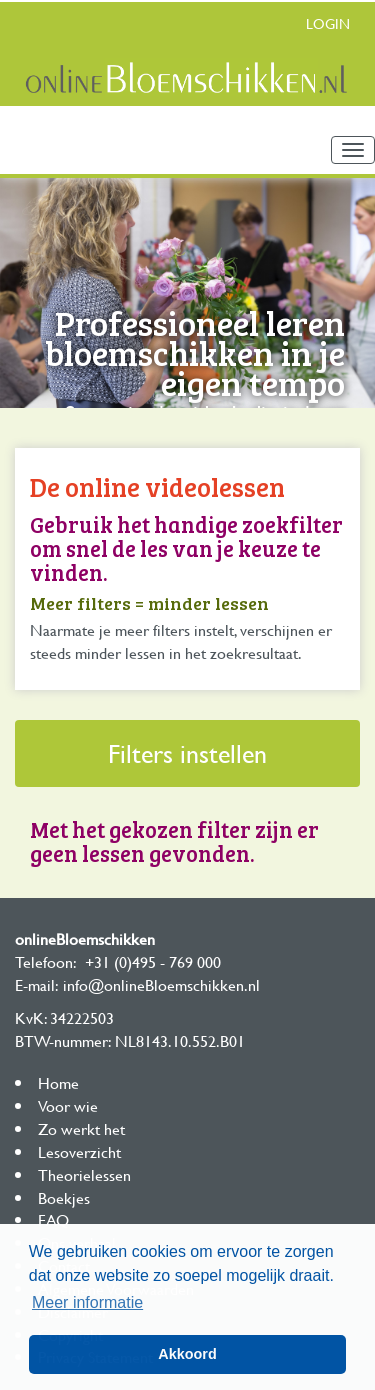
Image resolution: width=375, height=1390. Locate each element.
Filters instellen (187, 753)
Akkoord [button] (187, 1354)
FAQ (53, 1219)
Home (58, 1082)
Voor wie (68, 1105)
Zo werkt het (81, 1128)
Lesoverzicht (79, 1151)
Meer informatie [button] (87, 1302)
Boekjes (64, 1197)
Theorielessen (84, 1174)
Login (328, 23)
